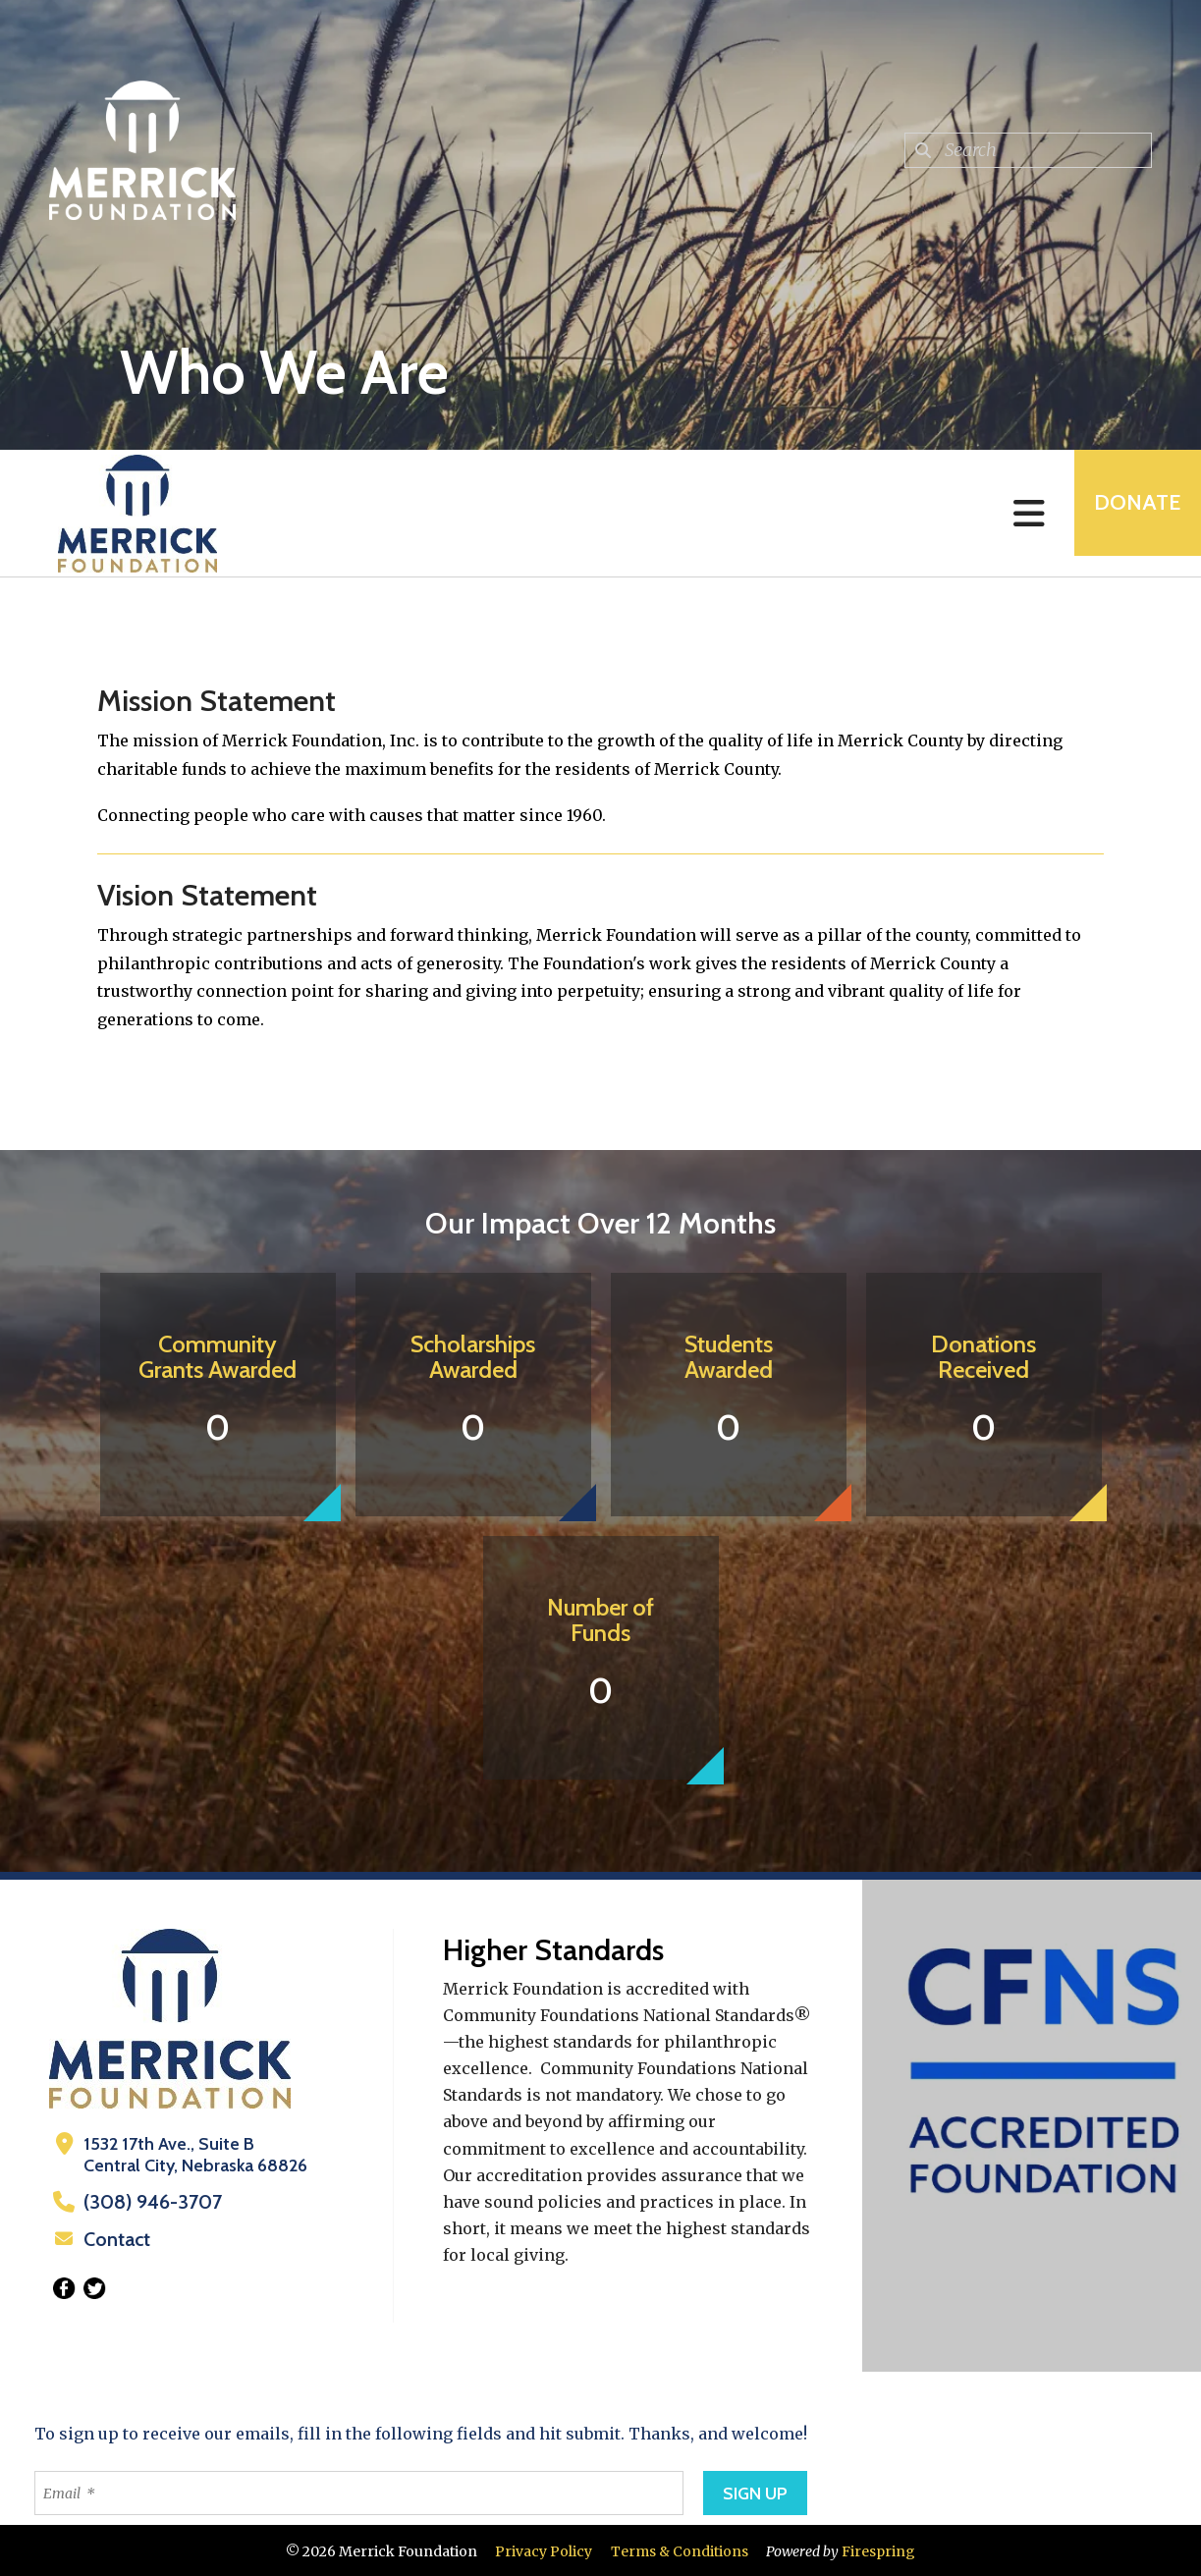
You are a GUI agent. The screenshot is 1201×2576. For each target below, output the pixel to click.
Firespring (878, 2549)
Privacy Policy (543, 2549)
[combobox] (1028, 150)
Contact (114, 2238)
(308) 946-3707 (145, 2202)
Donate (1128, 513)
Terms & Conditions (679, 2549)
